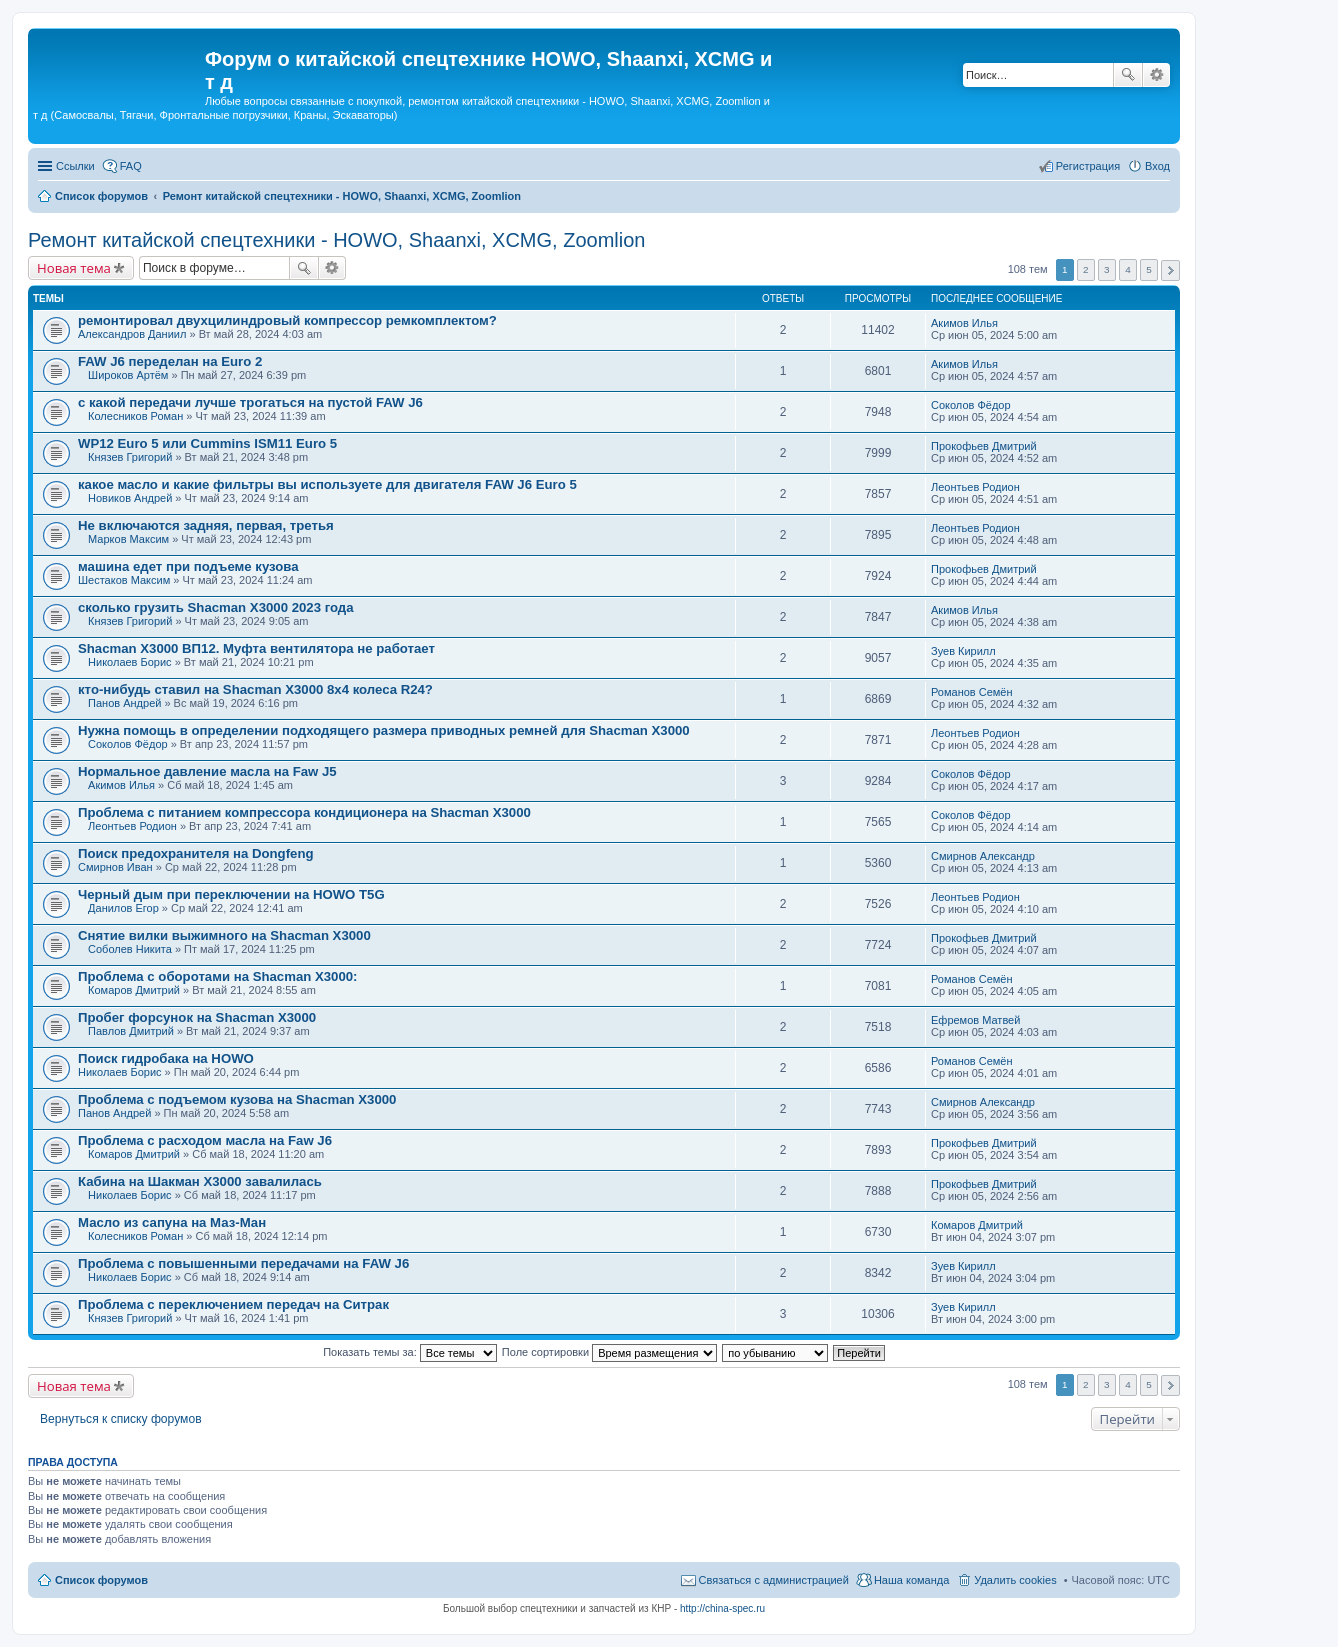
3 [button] (1107, 269)
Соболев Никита (130, 949)
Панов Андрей (124, 703)
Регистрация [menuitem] (1088, 166)
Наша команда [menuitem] (911, 1580)
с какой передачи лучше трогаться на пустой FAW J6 (250, 402)
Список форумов (101, 1580)
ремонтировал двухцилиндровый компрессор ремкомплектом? (287, 320)
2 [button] (1086, 269)
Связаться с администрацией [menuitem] (774, 1580)
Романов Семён (972, 692)
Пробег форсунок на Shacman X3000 (197, 1017)
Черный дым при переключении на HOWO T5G (231, 894)
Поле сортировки (609, 1352)
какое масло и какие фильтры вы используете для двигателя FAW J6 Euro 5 (327, 484)
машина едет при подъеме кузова (188, 566)
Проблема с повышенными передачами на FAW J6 (243, 1263)
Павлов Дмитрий (131, 1031)
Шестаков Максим (124, 580)
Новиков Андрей (130, 498)
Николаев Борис (130, 662)
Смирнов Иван (115, 867)
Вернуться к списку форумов (121, 1419)
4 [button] (1128, 269)
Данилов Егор (123, 908)
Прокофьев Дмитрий (984, 446)
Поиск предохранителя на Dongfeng (196, 853)
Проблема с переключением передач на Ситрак (233, 1304)
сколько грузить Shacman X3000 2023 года (216, 607)
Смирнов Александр (983, 856)
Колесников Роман (135, 416)
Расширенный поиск (1156, 75)
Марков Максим (128, 539)
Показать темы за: (410, 1352)
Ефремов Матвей (975, 1020)
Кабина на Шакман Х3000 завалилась (200, 1181)
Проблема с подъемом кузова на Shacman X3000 (237, 1099)
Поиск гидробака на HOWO (166, 1058)
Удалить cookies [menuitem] (1015, 1580)
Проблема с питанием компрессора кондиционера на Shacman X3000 (304, 812)
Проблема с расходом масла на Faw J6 (205, 1140)
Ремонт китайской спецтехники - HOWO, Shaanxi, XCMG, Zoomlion (336, 240)
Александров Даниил (132, 334)
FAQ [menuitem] (131, 166)
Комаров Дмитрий (134, 990)
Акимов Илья (964, 323)
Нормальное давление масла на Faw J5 (207, 771)
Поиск (1128, 75)
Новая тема (74, 268)
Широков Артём (128, 375)
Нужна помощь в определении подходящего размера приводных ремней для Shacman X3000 (384, 730)
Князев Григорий (130, 457)
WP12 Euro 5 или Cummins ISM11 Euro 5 (207, 443)
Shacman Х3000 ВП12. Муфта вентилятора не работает (256, 648)
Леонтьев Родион (975, 487)
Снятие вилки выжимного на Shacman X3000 (224, 935)
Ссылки (75, 166)
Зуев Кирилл (963, 651)
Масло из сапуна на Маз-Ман (172, 1222)
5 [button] (1149, 269)
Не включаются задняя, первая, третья (206, 525)
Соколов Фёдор (971, 405)
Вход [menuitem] (1157, 166)
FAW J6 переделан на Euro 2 (170, 361)
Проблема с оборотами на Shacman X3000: (218, 976)
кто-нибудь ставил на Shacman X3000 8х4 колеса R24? (255, 689)
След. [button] (1170, 270)
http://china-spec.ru (722, 1608)
